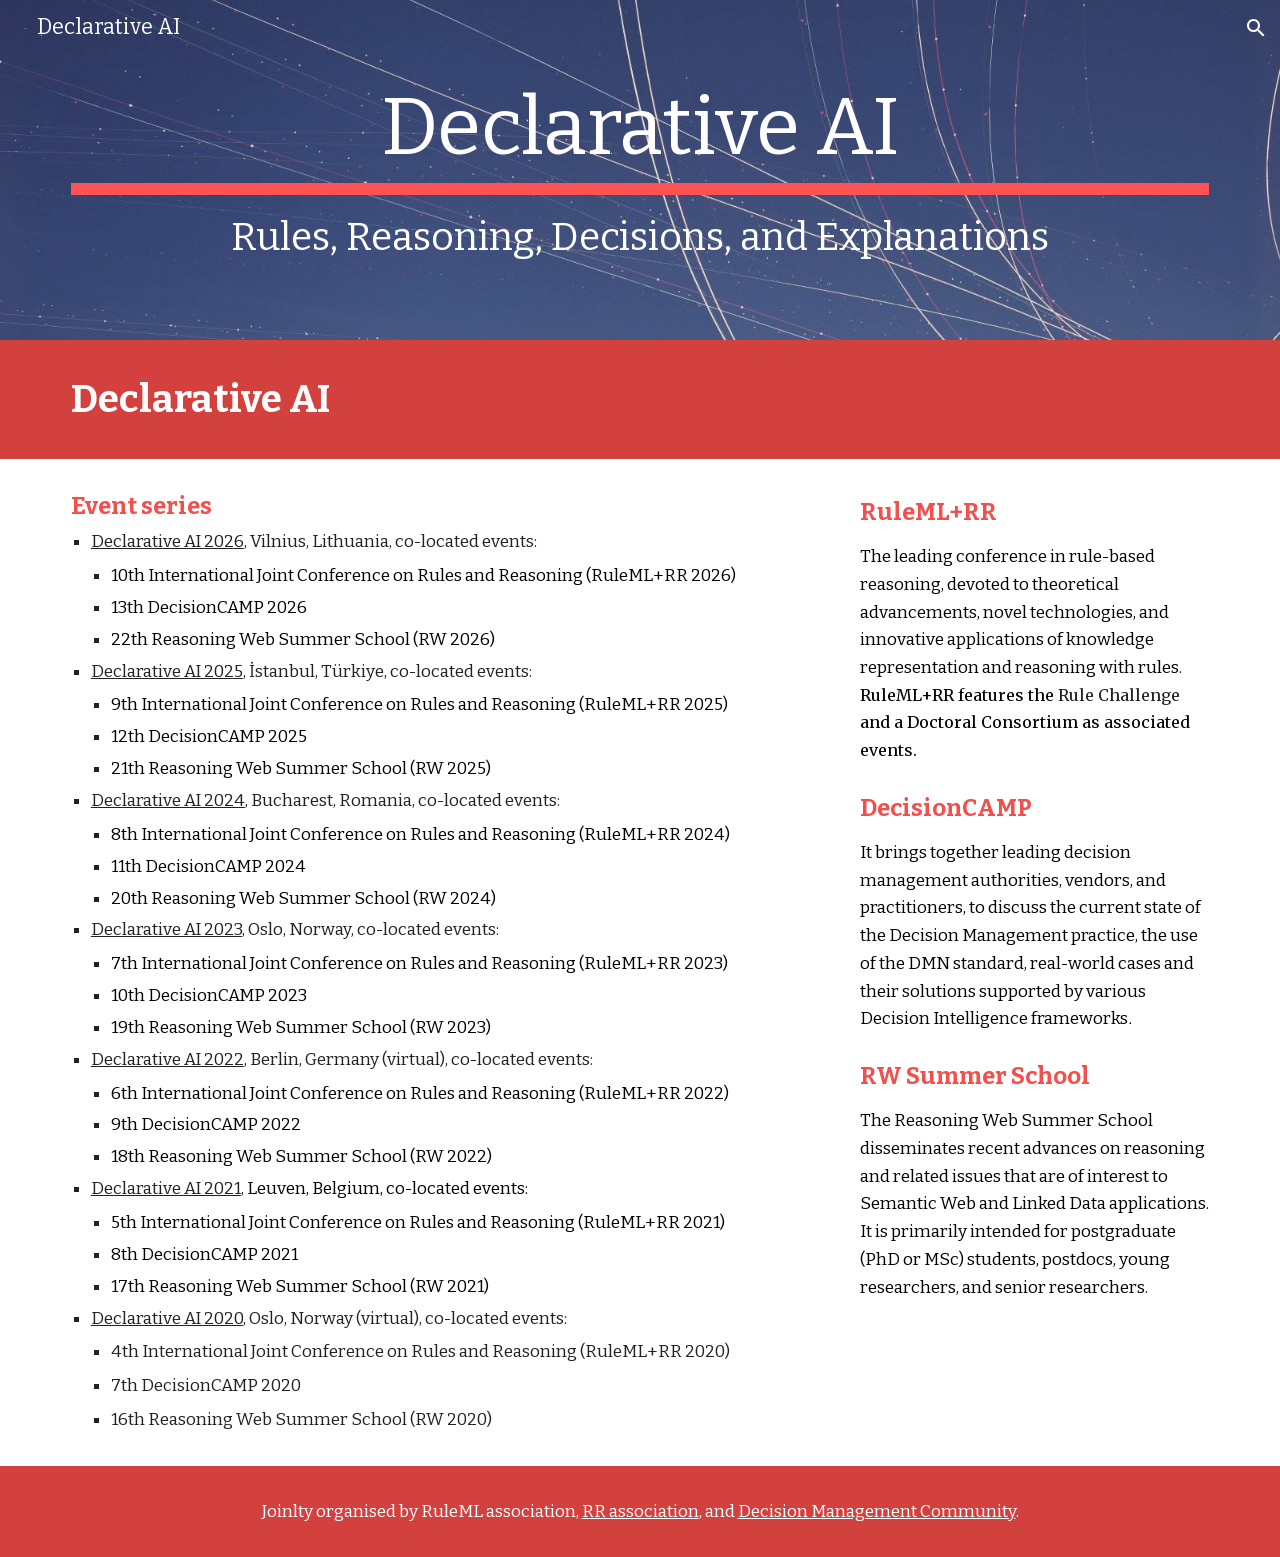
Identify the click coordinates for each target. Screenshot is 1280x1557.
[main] (640, 170)
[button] (1256, 28)
